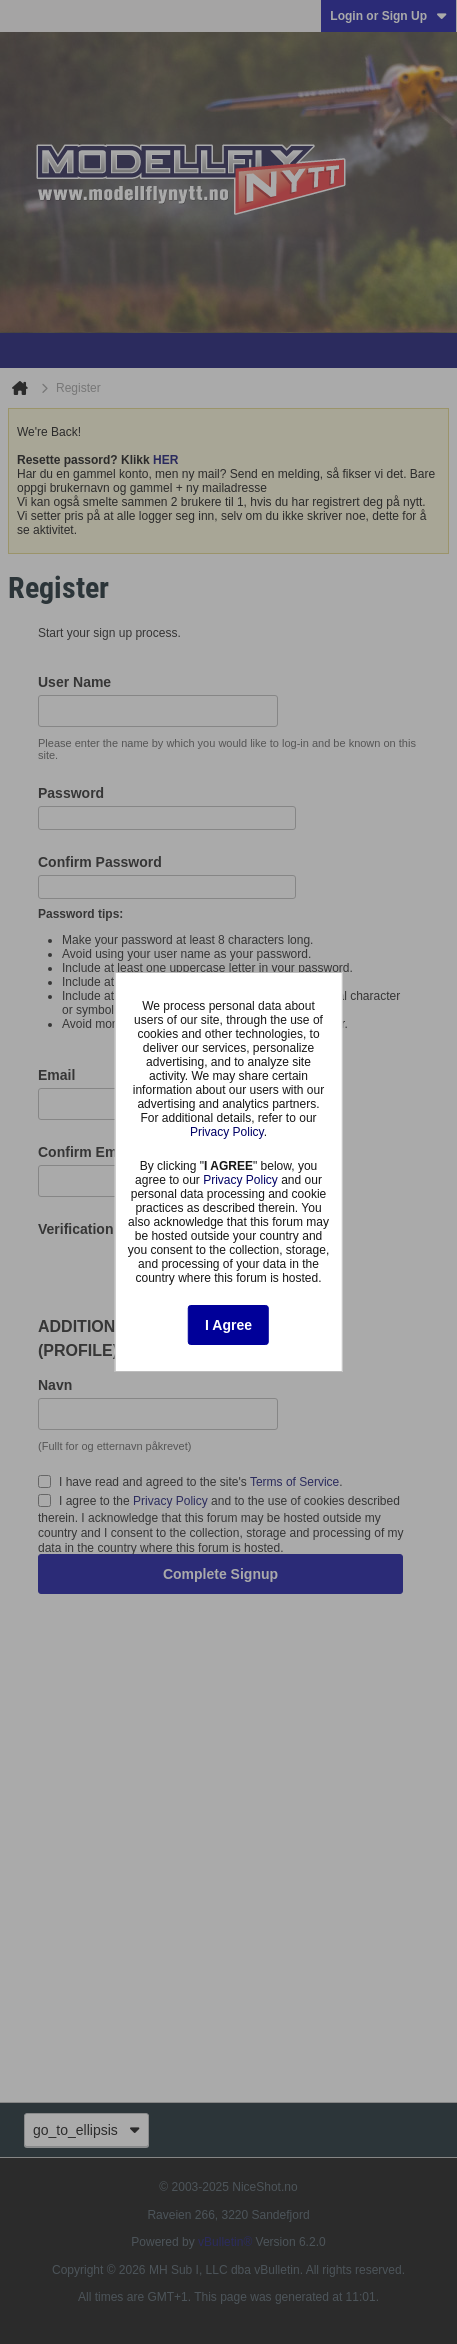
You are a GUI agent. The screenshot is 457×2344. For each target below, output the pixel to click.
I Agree (228, 1325)
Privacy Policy (227, 1132)
